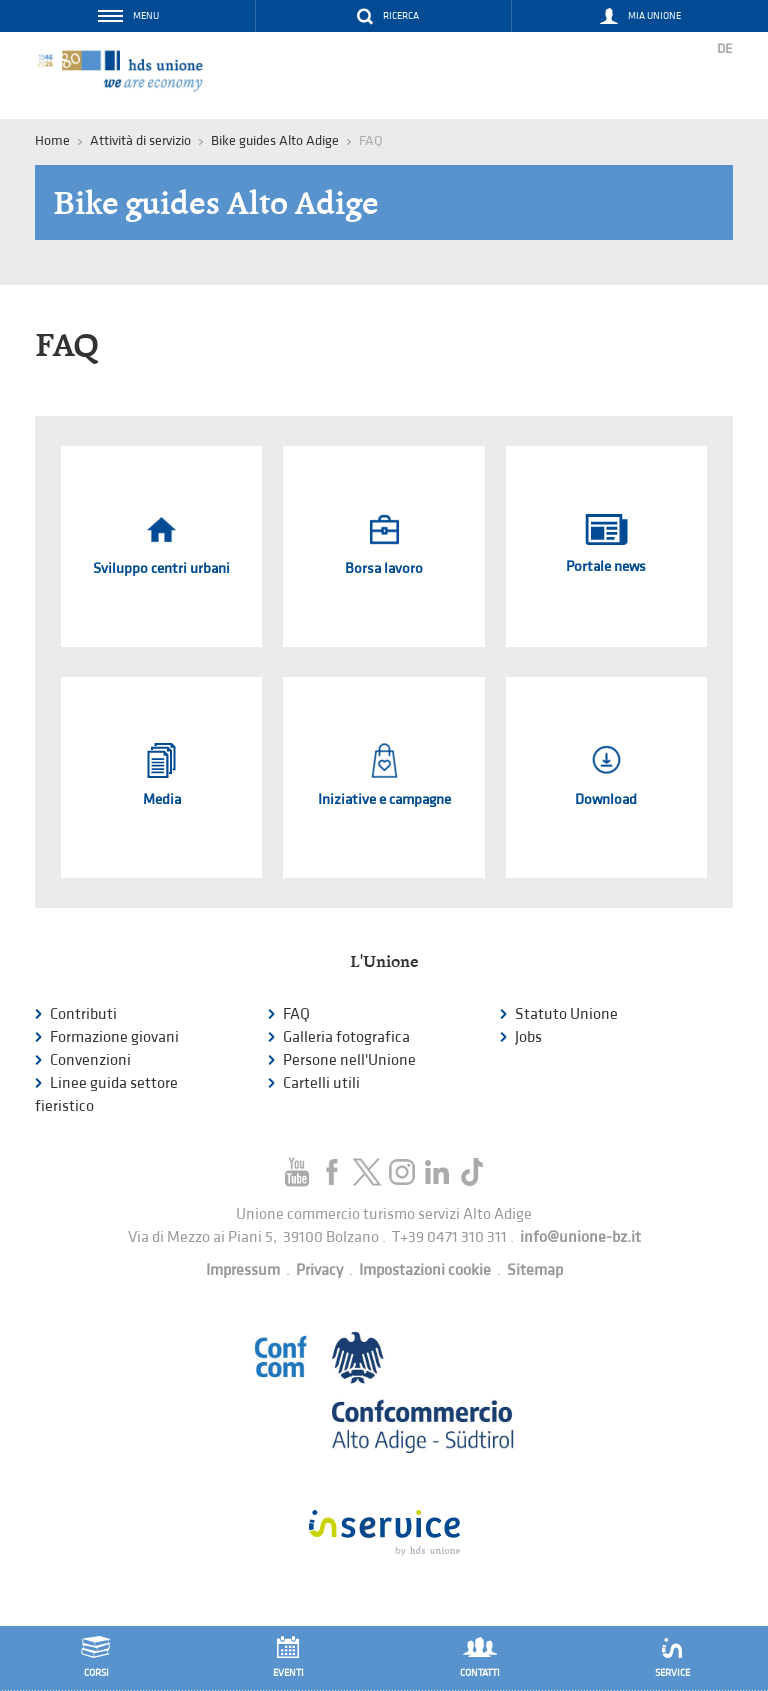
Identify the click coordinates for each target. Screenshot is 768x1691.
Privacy (319, 1270)
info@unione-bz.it (580, 1237)
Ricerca (401, 16)
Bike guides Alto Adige (275, 140)
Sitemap (535, 1270)
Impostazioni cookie (425, 1270)
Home (52, 140)
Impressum (243, 1270)
